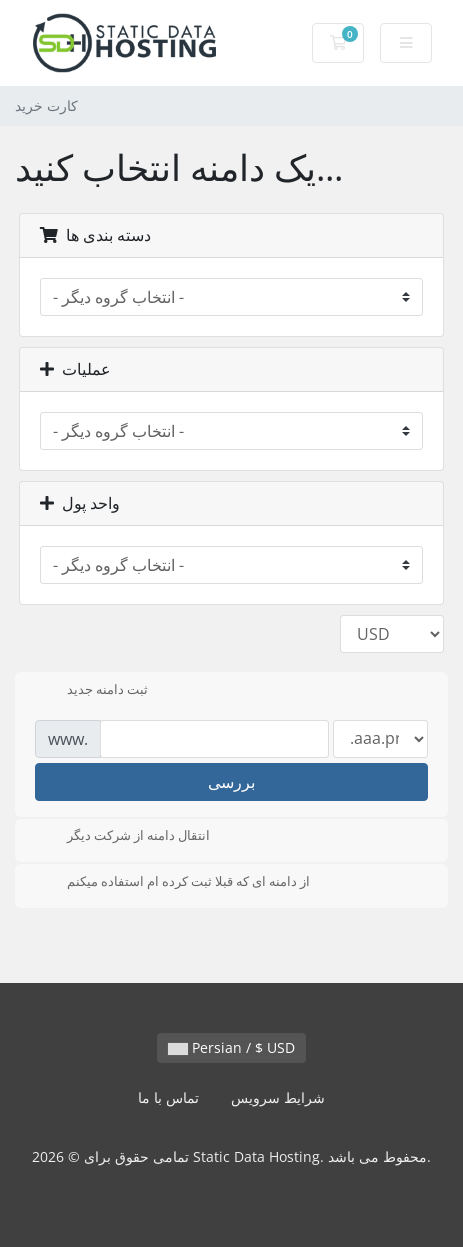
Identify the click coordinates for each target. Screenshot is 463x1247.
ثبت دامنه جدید (91, 691)
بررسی (231, 782)
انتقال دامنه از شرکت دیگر (122, 837)
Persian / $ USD (231, 1047)
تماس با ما (168, 1097)
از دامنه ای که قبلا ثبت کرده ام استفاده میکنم (172, 883)
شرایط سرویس (278, 1097)
